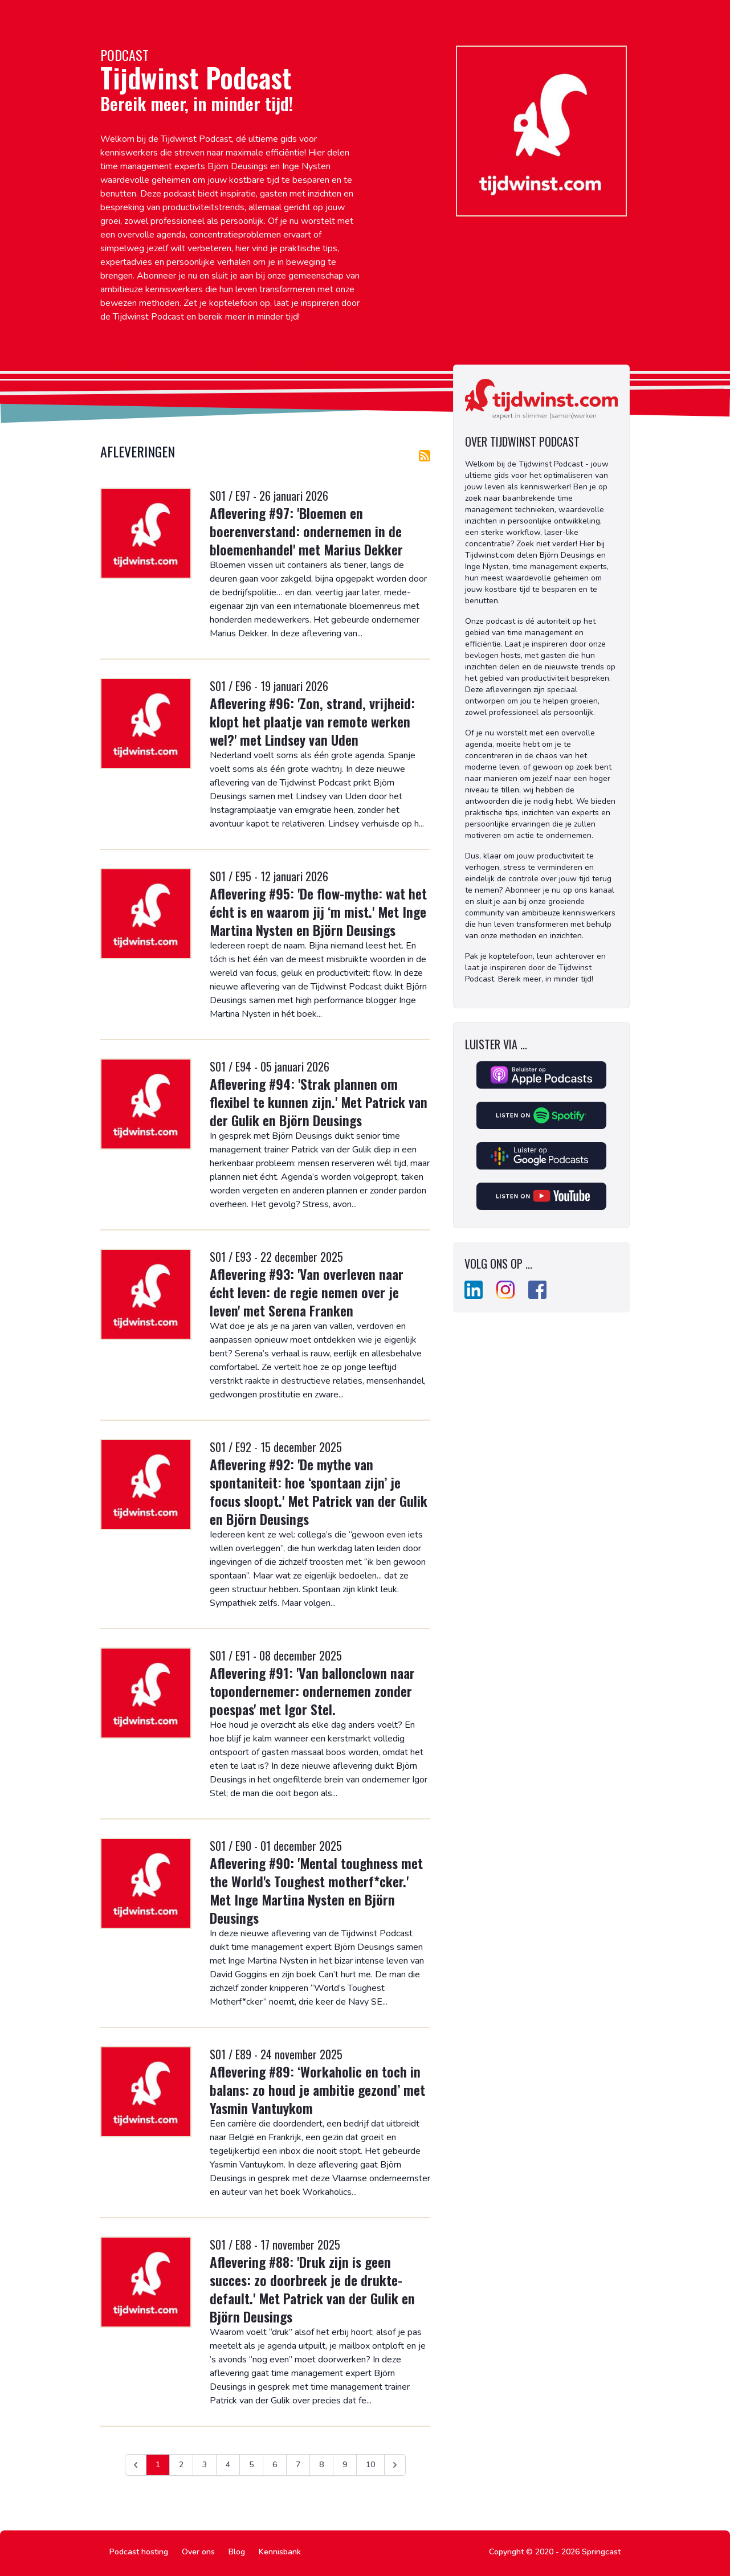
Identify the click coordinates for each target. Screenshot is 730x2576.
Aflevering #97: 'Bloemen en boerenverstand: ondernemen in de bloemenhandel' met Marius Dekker (306, 530)
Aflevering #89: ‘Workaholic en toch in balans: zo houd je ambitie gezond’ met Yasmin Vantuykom (317, 2089)
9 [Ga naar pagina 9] (344, 2464)
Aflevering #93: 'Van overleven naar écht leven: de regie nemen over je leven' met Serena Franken (306, 1292)
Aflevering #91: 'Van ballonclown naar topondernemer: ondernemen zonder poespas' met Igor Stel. (312, 1690)
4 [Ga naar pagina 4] (228, 2464)
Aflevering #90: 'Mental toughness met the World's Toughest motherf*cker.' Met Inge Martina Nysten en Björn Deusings (316, 1890)
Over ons (198, 2551)
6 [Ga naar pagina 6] (274, 2464)
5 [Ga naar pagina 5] (251, 2464)
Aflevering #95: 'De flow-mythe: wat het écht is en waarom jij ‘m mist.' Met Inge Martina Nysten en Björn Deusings (318, 911)
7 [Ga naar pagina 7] (298, 2464)
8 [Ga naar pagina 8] (321, 2464)
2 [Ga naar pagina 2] (181, 2464)
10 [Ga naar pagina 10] (370, 2464)
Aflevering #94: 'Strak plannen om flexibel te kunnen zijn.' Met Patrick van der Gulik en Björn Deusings (318, 1101)
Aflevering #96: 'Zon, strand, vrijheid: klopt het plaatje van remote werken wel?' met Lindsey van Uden (312, 721)
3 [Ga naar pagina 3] (204, 2464)
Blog (237, 2551)
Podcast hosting (138, 2551)
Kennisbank (280, 2551)
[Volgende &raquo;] (395, 2465)
